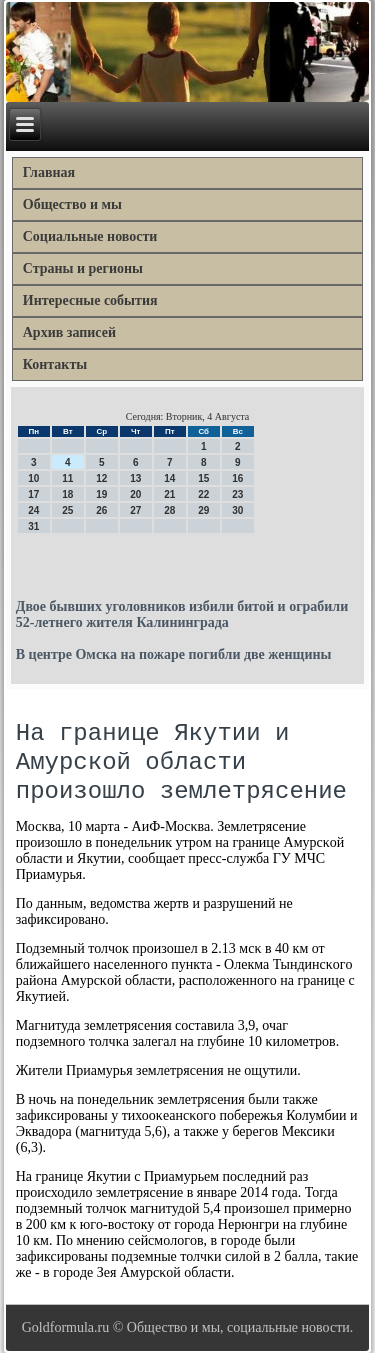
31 (33, 526)
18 (67, 494)
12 (101, 478)
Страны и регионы (83, 268)
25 (67, 510)
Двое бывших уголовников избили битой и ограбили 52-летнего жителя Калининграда (182, 614)
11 (67, 478)
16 (237, 478)
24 (33, 510)
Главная (49, 172)
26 (101, 510)
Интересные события (90, 300)
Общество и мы (72, 204)
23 (237, 494)
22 (203, 494)
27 (135, 510)
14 (169, 478)
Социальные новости (90, 236)
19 (101, 494)
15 (203, 478)
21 (169, 494)
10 (33, 478)
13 (135, 478)
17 (33, 494)
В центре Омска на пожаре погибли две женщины (174, 654)
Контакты (55, 364)
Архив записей (69, 332)
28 (169, 510)
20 (135, 494)
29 (203, 510)
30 (237, 510)
